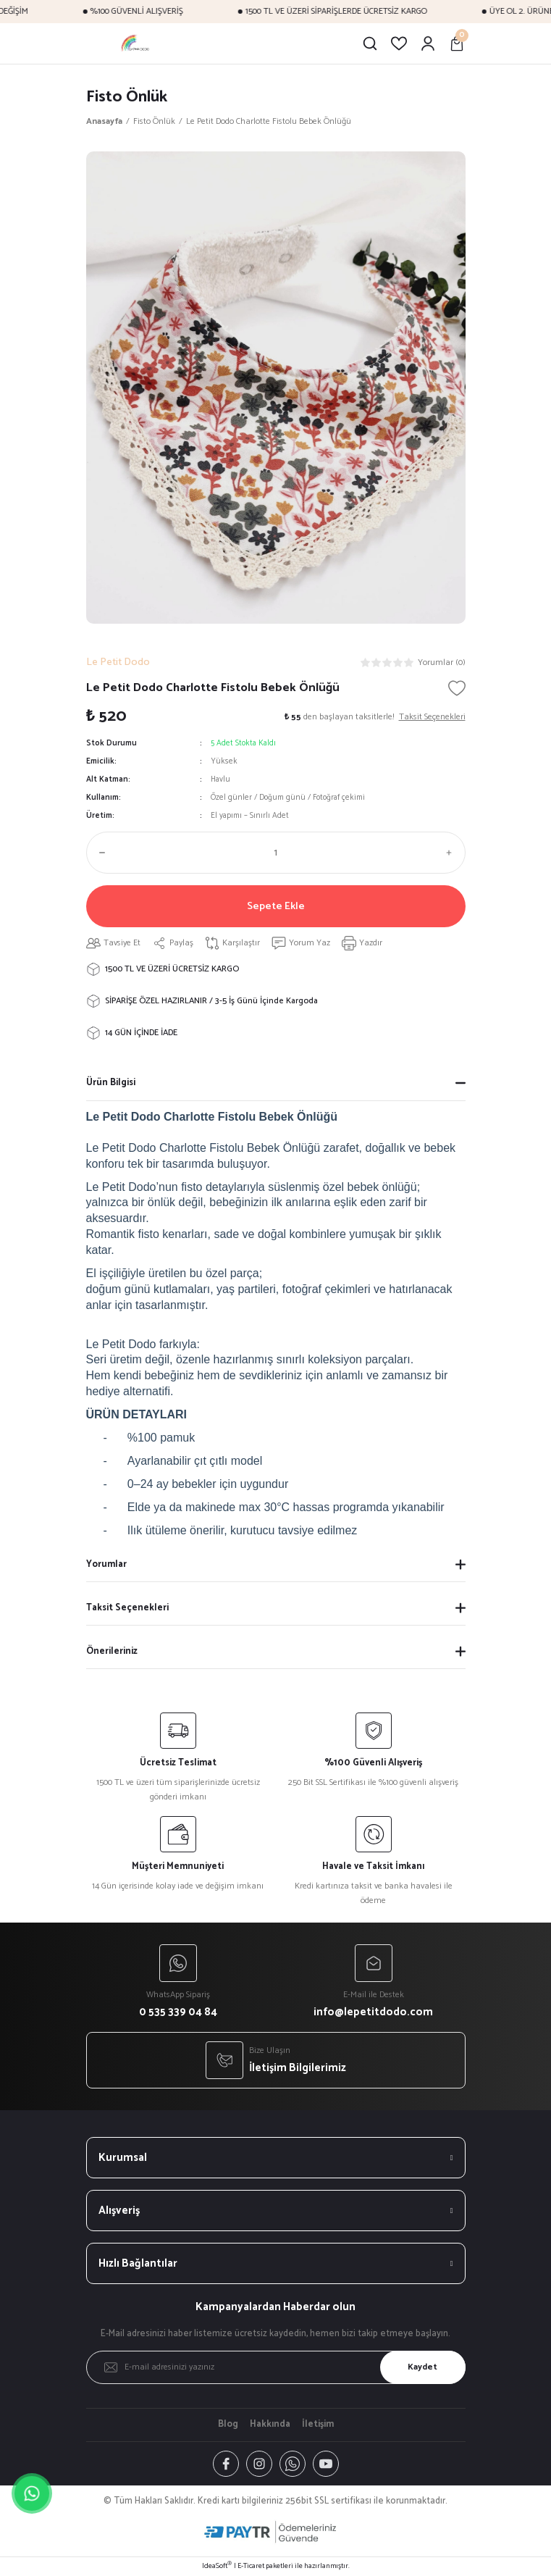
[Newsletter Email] (276, 2367)
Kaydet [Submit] (422, 2367)
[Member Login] (428, 43)
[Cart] (457, 43)
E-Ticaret (250, 2566)
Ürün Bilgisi (110, 1082)
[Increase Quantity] (452, 853)
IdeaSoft (217, 2566)
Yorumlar (106, 1564)
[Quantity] (276, 853)
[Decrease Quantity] (99, 853)
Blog (228, 2424)
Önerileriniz (112, 1651)
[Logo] (135, 43)
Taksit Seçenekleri (127, 1607)
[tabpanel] (276, 387)
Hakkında (270, 2424)
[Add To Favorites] (457, 688)
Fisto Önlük (126, 96)
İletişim (318, 2424)
